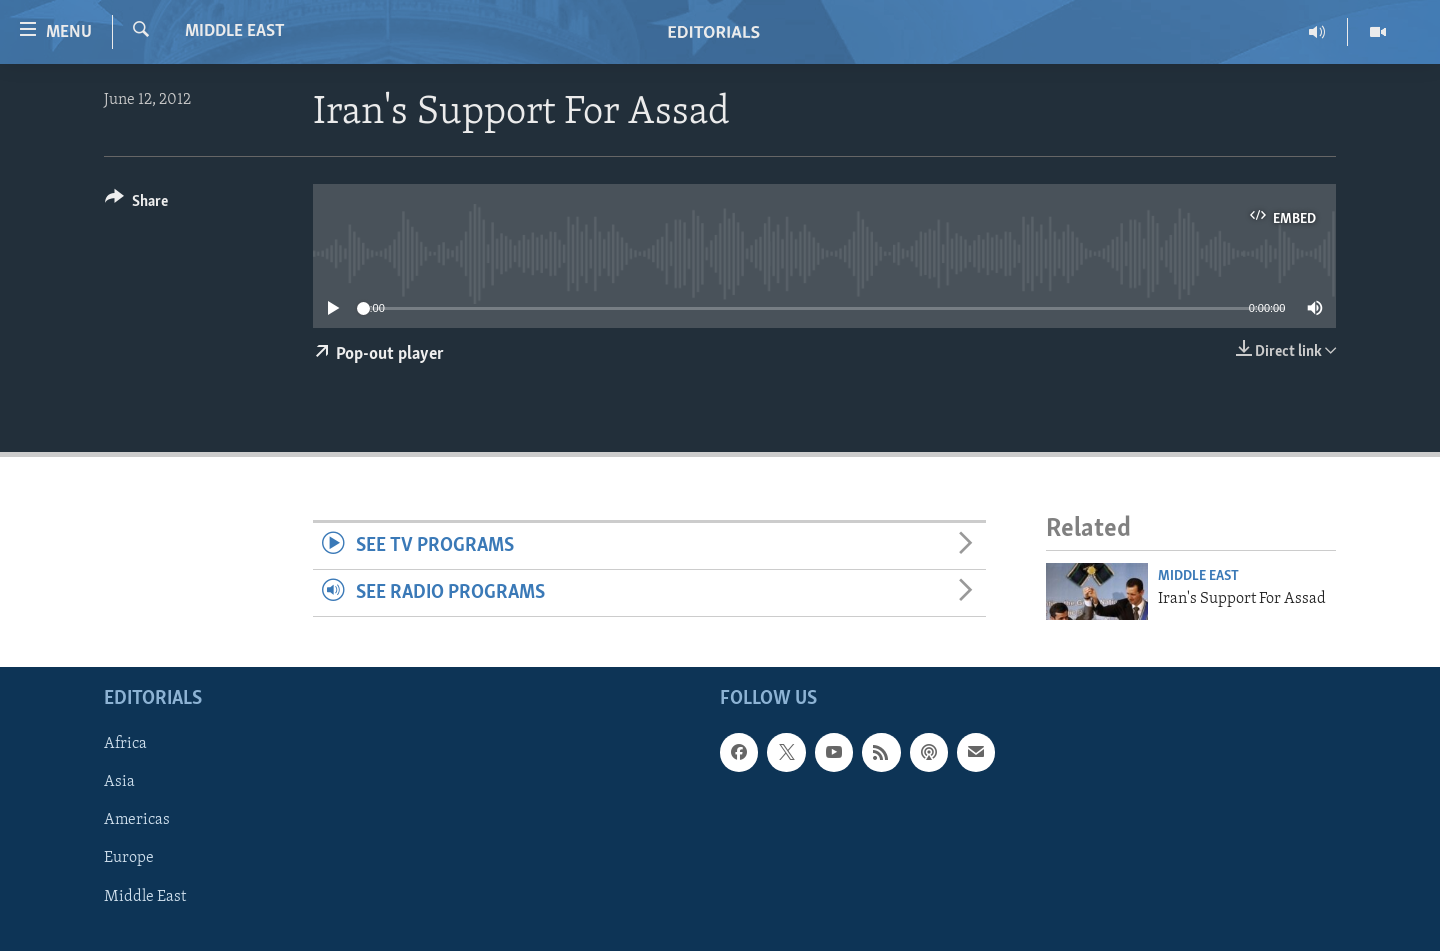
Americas (137, 820)
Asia (119, 782)
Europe (129, 858)
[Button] (136, 204)
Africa (125, 744)
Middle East (235, 31)
